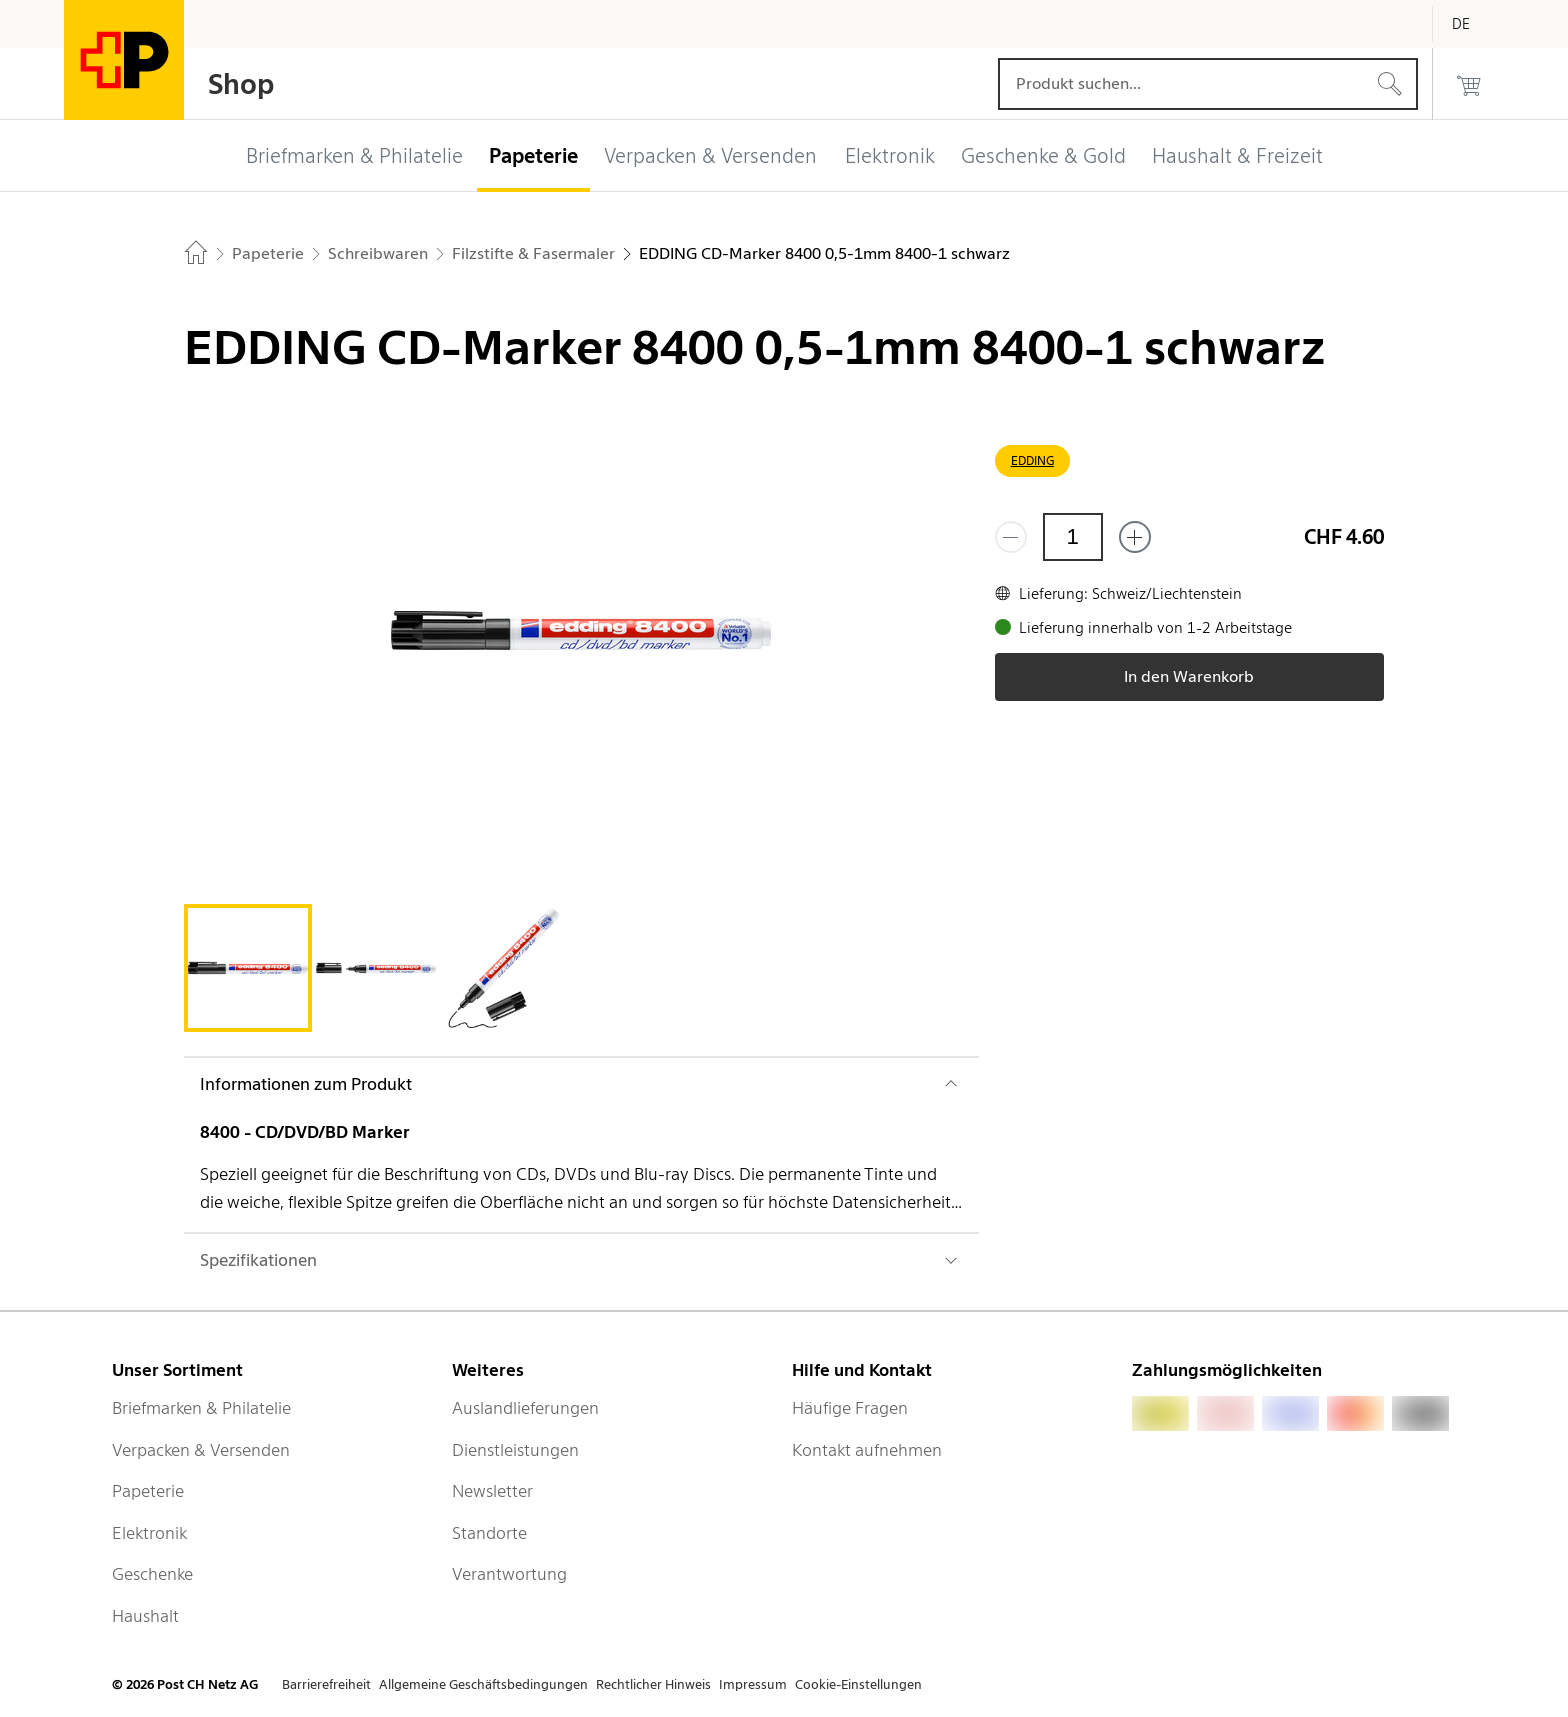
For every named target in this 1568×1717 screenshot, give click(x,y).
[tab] (248, 968)
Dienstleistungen (515, 1450)
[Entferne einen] (1011, 537)
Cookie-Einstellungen (858, 1684)
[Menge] (1073, 537)
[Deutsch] (1476, 24)
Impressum (753, 1684)
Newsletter (492, 1491)
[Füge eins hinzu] (1135, 537)
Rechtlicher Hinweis (653, 1684)
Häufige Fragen (850, 1408)
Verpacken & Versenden (201, 1450)
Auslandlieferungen (525, 1408)
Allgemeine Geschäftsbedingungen (483, 1684)
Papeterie (148, 1491)
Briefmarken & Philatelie (201, 1408)
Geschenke (152, 1574)
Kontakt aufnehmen (867, 1450)
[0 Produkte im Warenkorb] (1469, 84)
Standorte (489, 1533)
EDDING (1032, 460)
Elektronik (149, 1533)
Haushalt (145, 1616)
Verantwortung (509, 1574)
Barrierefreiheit (326, 1684)
